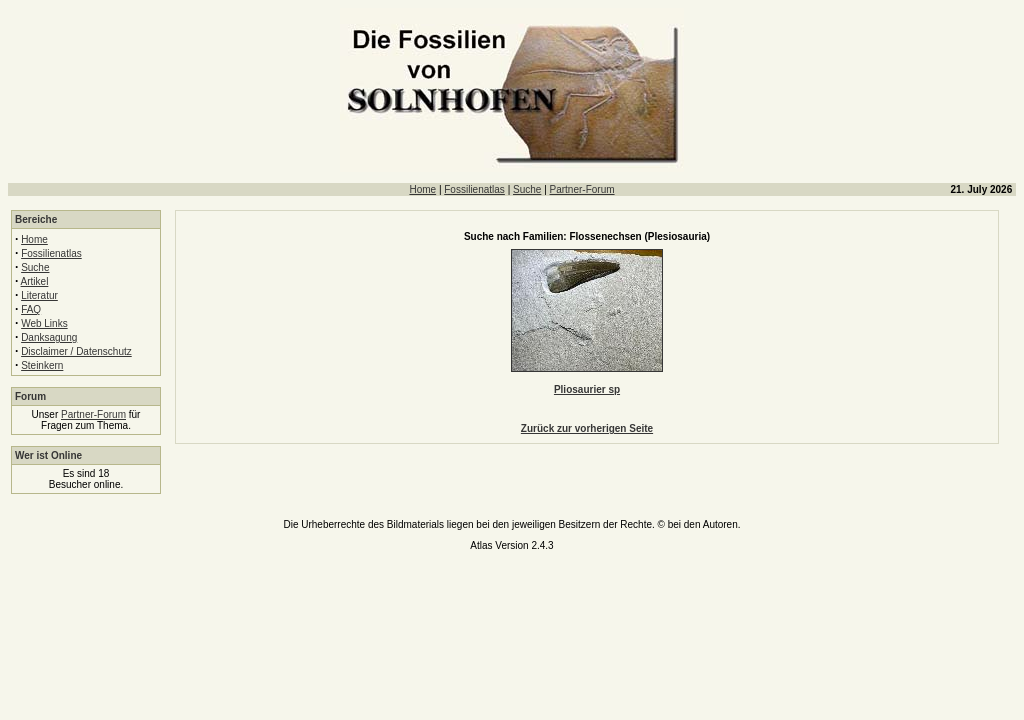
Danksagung (49, 337)
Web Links (44, 323)
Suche (527, 189)
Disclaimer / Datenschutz (76, 351)
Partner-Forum (582, 189)
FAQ (31, 309)
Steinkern (42, 365)
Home (422, 189)
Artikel (35, 281)
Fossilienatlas (474, 189)
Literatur (39, 295)
